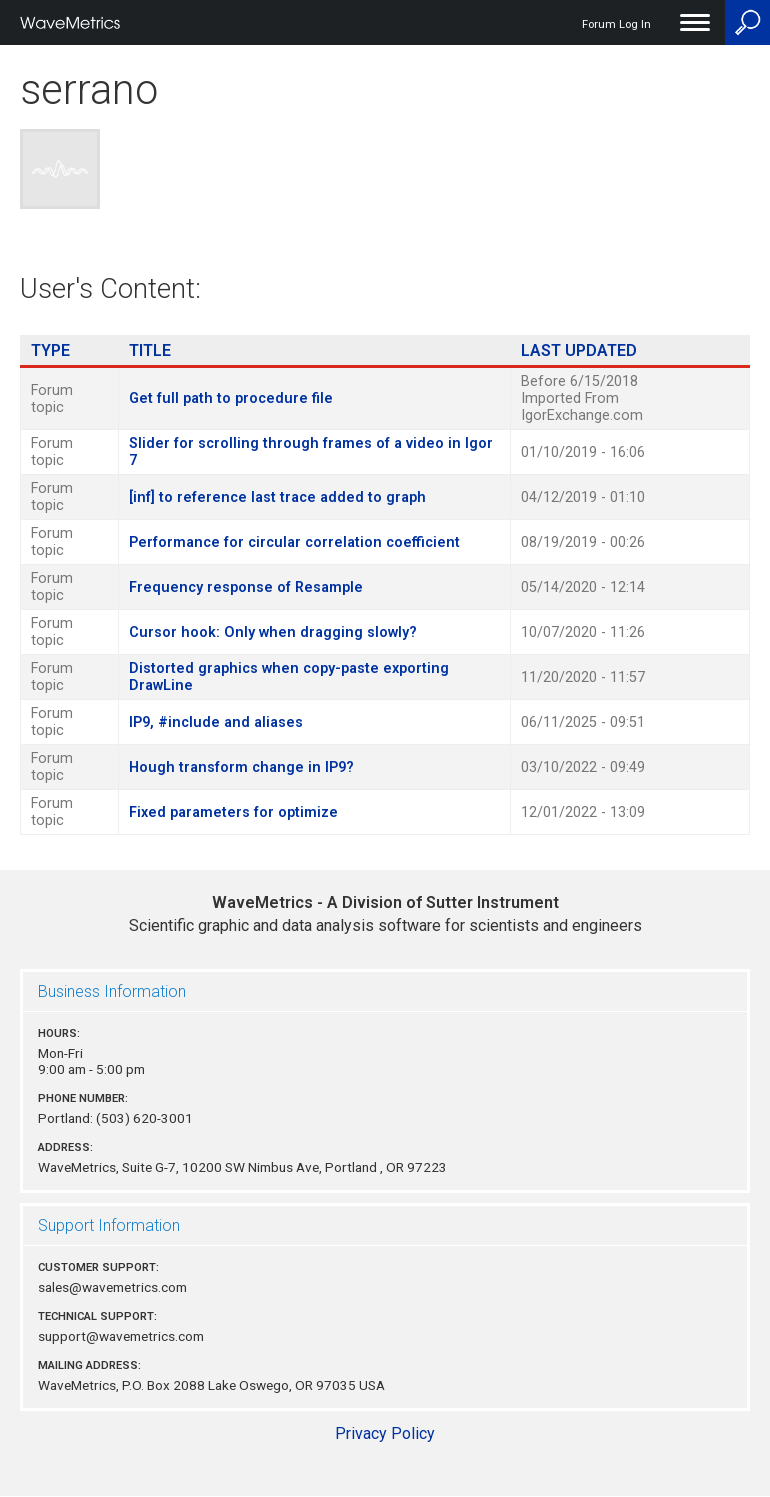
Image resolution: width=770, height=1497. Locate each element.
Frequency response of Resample (246, 587)
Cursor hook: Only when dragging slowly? (273, 632)
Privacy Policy (385, 1433)
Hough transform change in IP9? (241, 767)
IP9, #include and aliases (216, 722)
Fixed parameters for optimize (233, 812)
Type (50, 350)
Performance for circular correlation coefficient (294, 542)
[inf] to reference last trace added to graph (277, 497)
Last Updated (579, 350)
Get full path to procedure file (231, 398)
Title (150, 350)
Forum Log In (616, 24)
